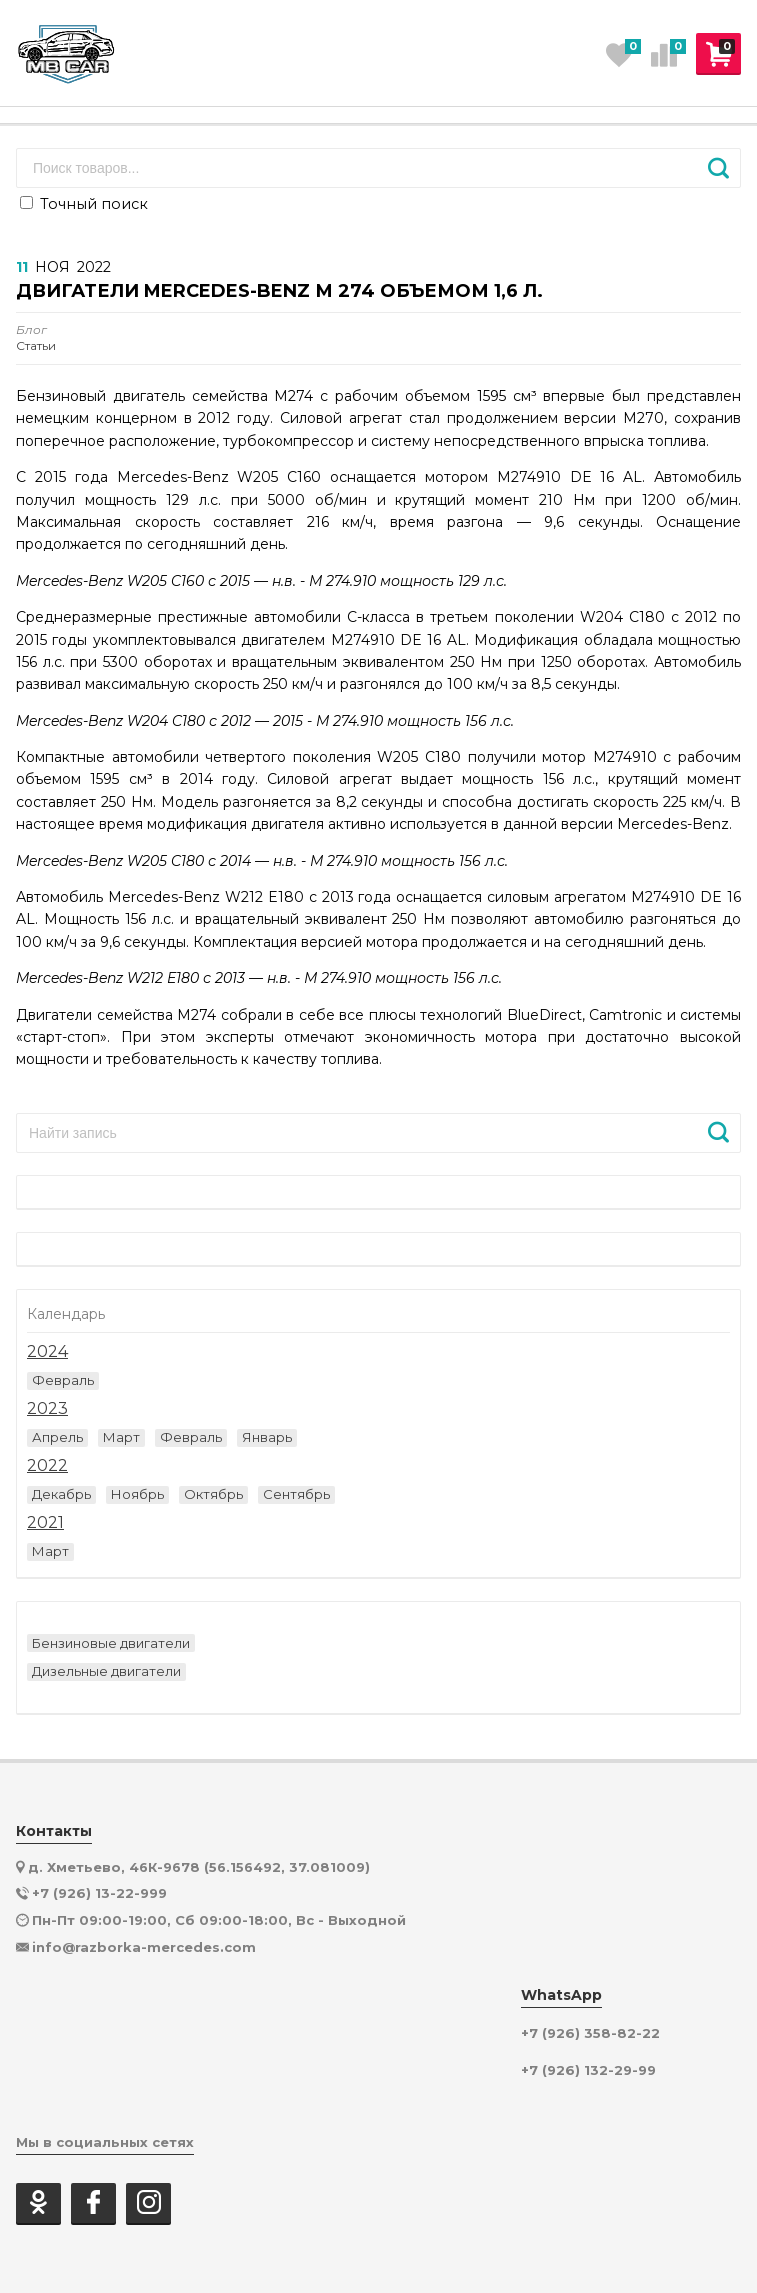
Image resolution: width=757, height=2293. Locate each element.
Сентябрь (296, 1494)
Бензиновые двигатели (111, 1643)
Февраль (63, 1380)
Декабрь (61, 1494)
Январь (267, 1437)
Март (121, 1437)
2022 (47, 1466)
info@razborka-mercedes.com (144, 1947)
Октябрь (213, 1494)
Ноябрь (137, 1494)
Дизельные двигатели (106, 1671)
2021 (45, 1523)
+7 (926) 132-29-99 (588, 2070)
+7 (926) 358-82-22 (590, 2033)
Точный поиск (84, 204)
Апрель (57, 1437)
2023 (47, 1409)
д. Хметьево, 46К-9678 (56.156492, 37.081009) (199, 1867)
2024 (47, 1352)
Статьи (36, 338)
